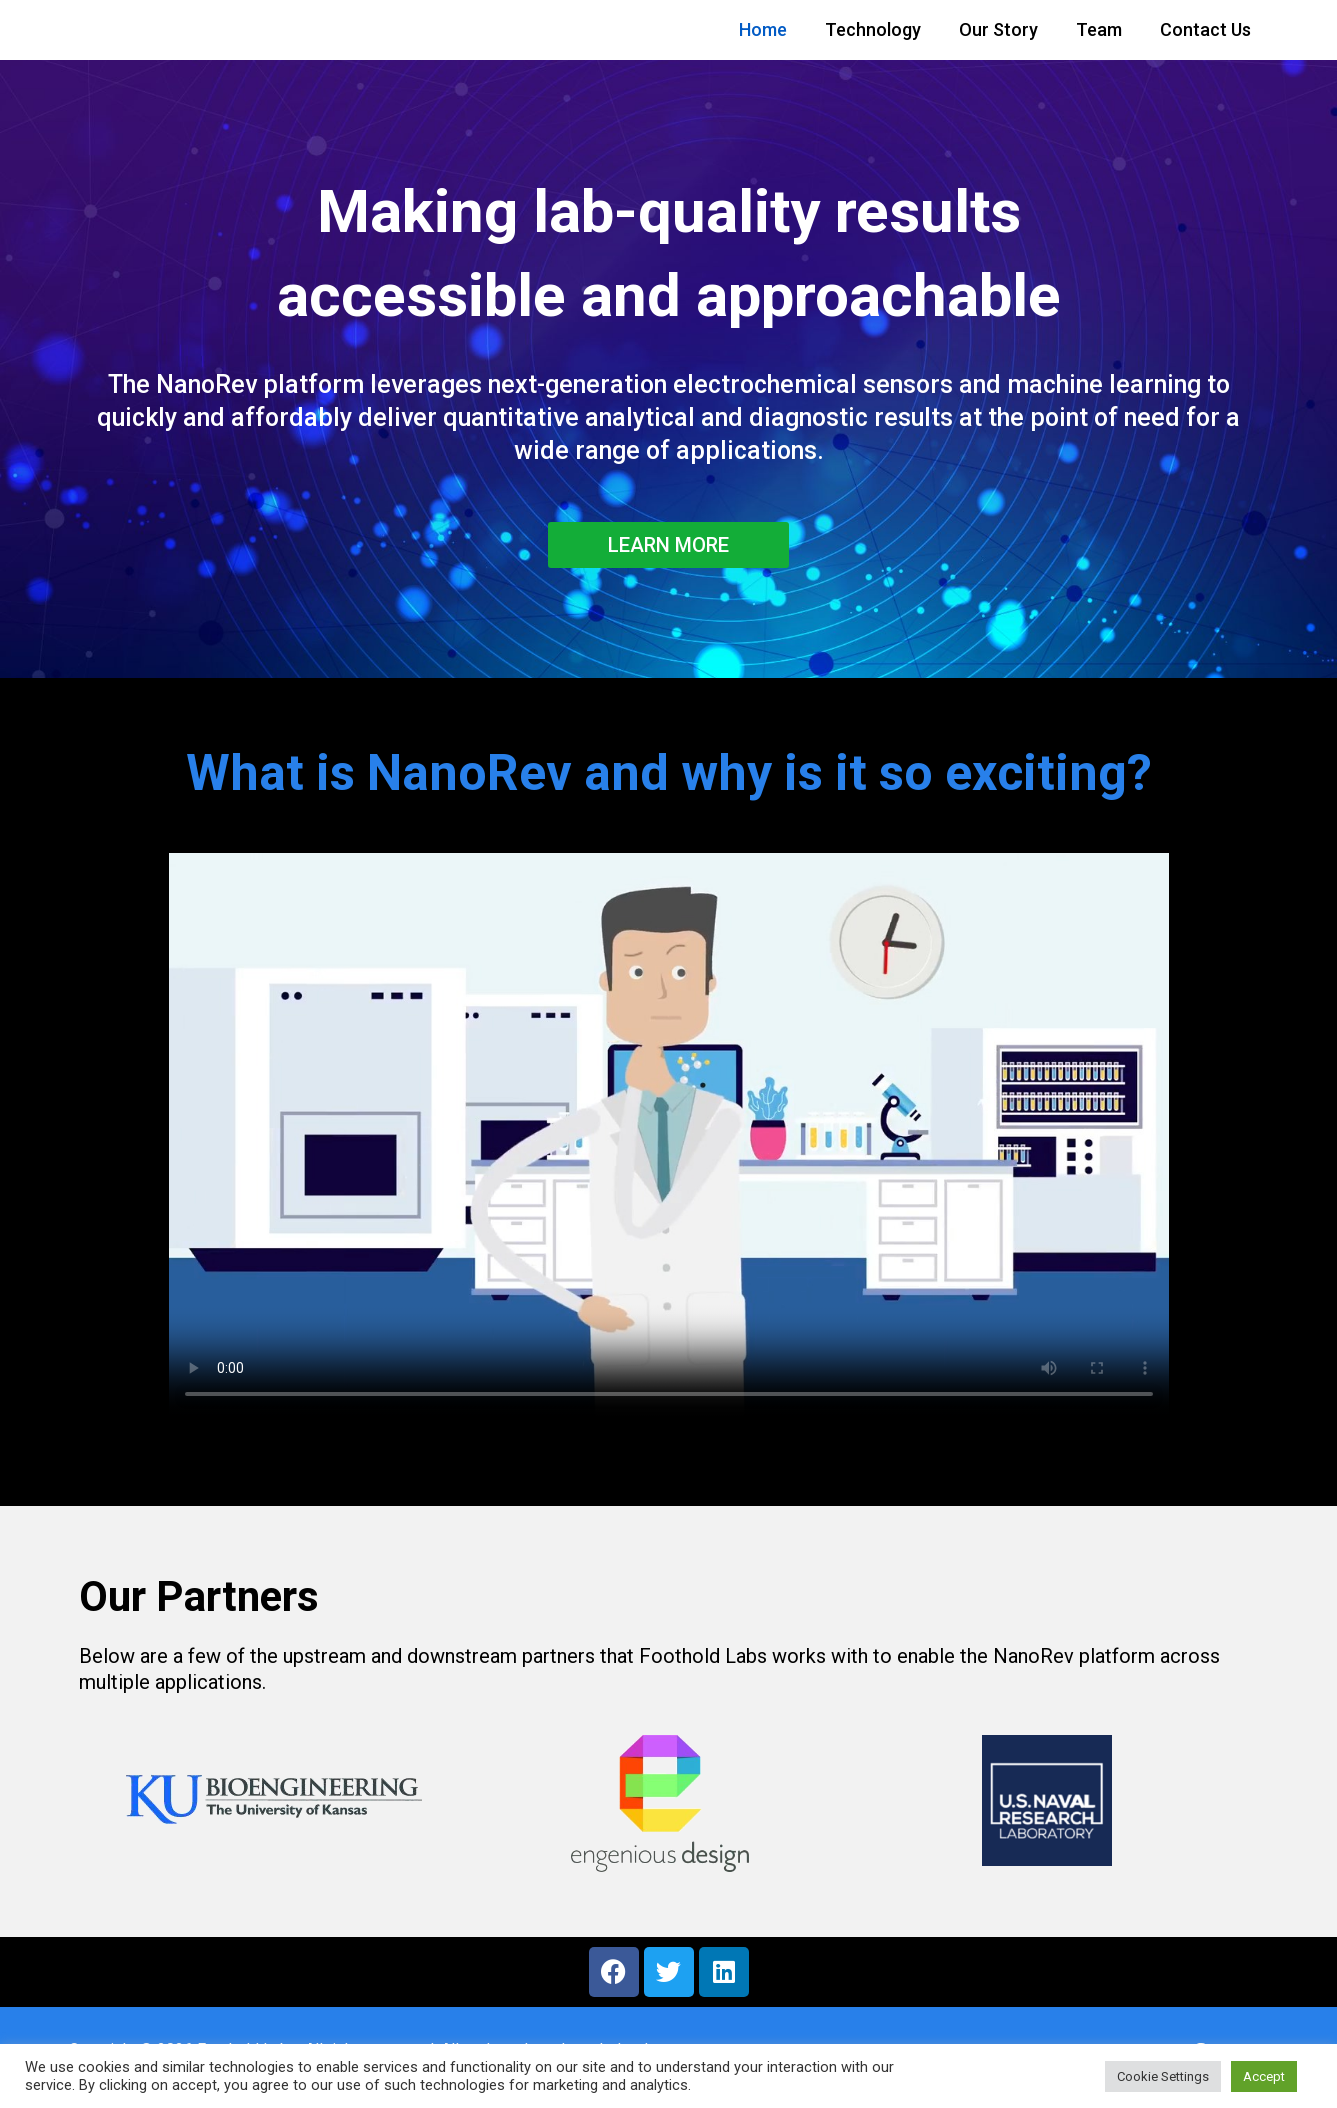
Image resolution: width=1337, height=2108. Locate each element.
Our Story (998, 29)
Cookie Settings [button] (1163, 2076)
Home (763, 29)
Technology (873, 29)
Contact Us (1205, 29)
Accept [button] (1264, 2076)
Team (1099, 29)
